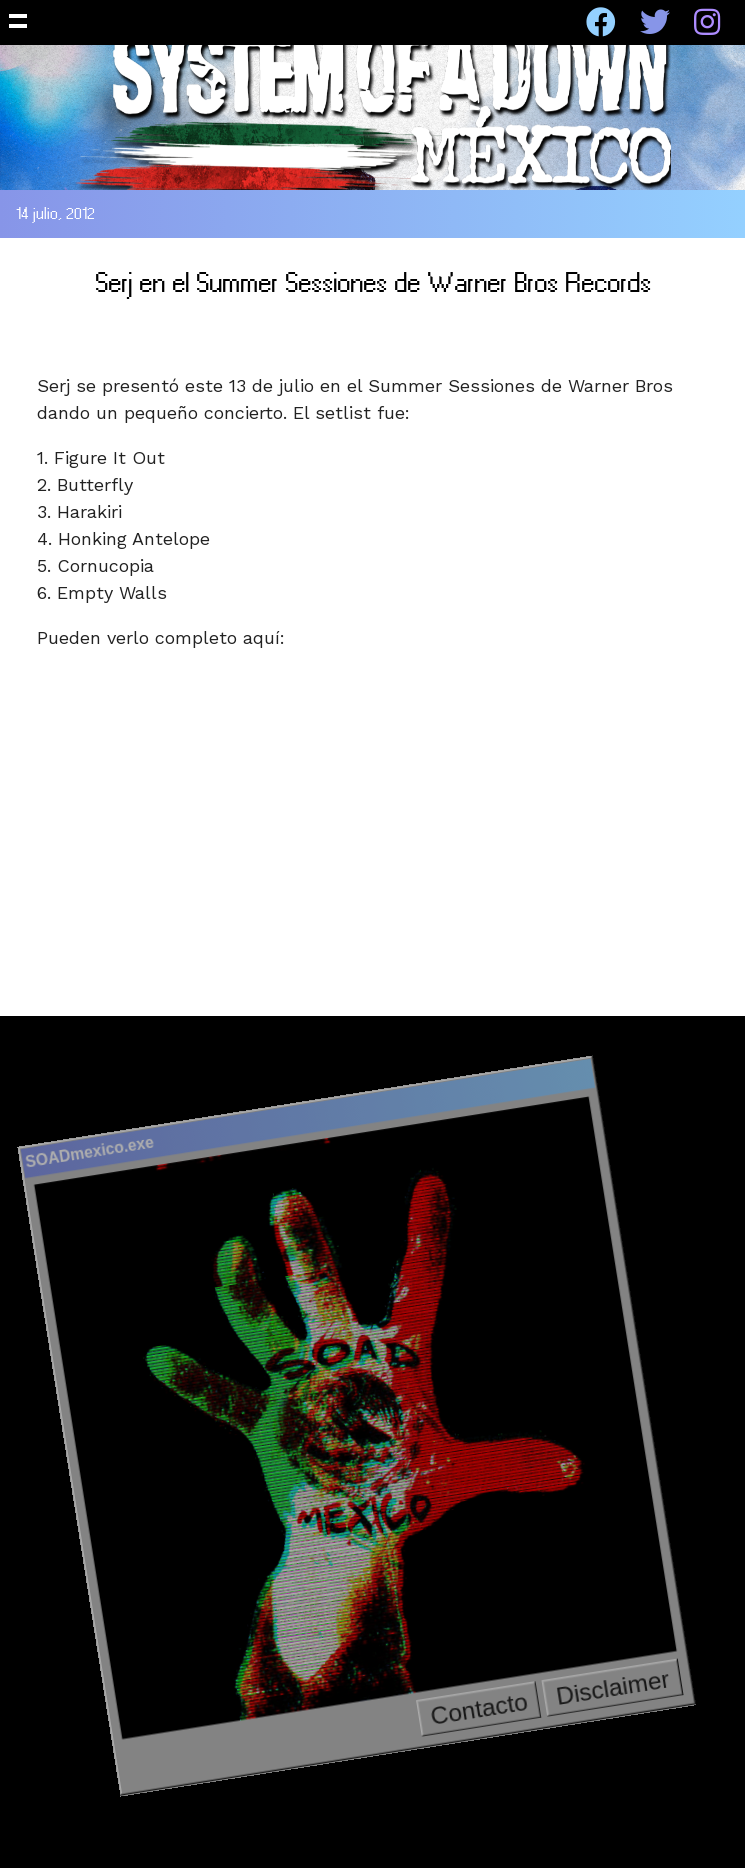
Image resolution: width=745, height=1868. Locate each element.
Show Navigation (18, 20)
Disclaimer (578, 1693)
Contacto (455, 1705)
